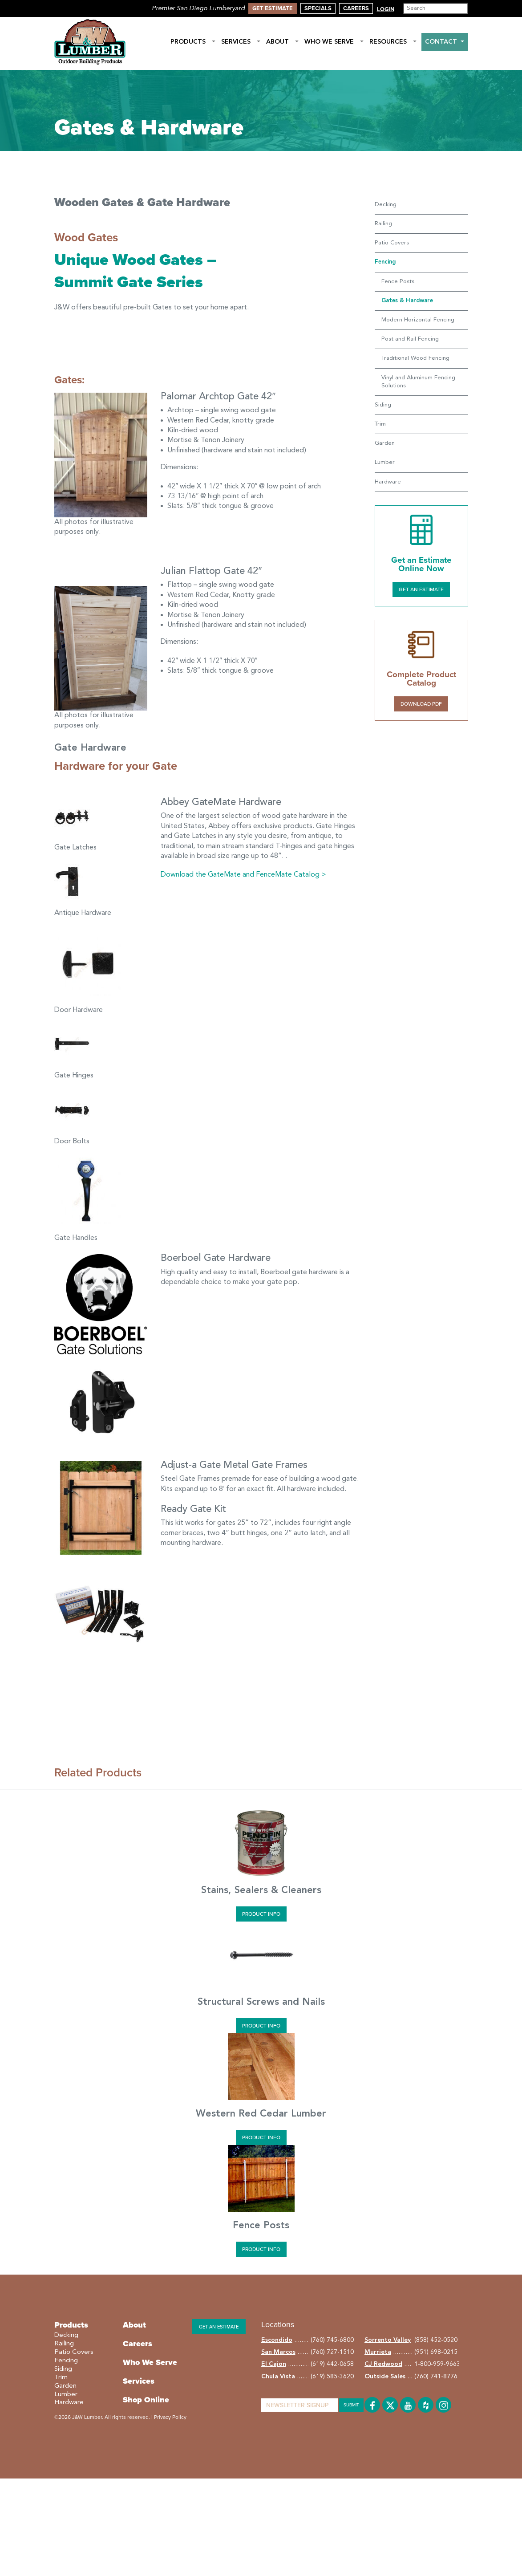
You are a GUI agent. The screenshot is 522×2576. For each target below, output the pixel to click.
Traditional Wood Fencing (415, 358)
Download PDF (421, 704)
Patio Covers (392, 243)
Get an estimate (219, 2327)
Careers (356, 8)
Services (241, 42)
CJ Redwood (383, 2364)
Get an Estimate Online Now (421, 564)
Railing (383, 224)
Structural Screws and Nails (261, 2002)
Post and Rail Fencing (410, 339)
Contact (445, 42)
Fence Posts (397, 281)
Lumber (385, 462)
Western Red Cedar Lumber (261, 2114)
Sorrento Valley (387, 2340)
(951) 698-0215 (435, 2352)
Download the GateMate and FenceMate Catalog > (243, 874)
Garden (385, 443)
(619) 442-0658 (332, 2364)
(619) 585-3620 (332, 2376)
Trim (380, 424)
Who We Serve (334, 42)
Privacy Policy (170, 2417)
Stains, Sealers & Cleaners (261, 1890)
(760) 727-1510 (332, 2352)
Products (193, 42)
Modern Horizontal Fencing (417, 320)
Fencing (66, 2360)
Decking (386, 204)
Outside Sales (384, 2376)
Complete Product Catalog (421, 679)
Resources (393, 42)
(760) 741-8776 (435, 2376)
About (282, 42)
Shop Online (146, 2400)
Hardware (388, 482)
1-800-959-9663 (437, 2364)
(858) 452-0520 (435, 2340)
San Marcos (278, 2352)
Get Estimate (272, 8)
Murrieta (377, 2352)
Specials (318, 8)
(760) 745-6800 (332, 2340)
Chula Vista (278, 2376)
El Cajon (273, 2364)
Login (385, 9)
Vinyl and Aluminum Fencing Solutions (418, 382)
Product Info (261, 1914)
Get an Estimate (421, 589)
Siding (383, 405)
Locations (277, 2324)
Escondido (276, 2340)
